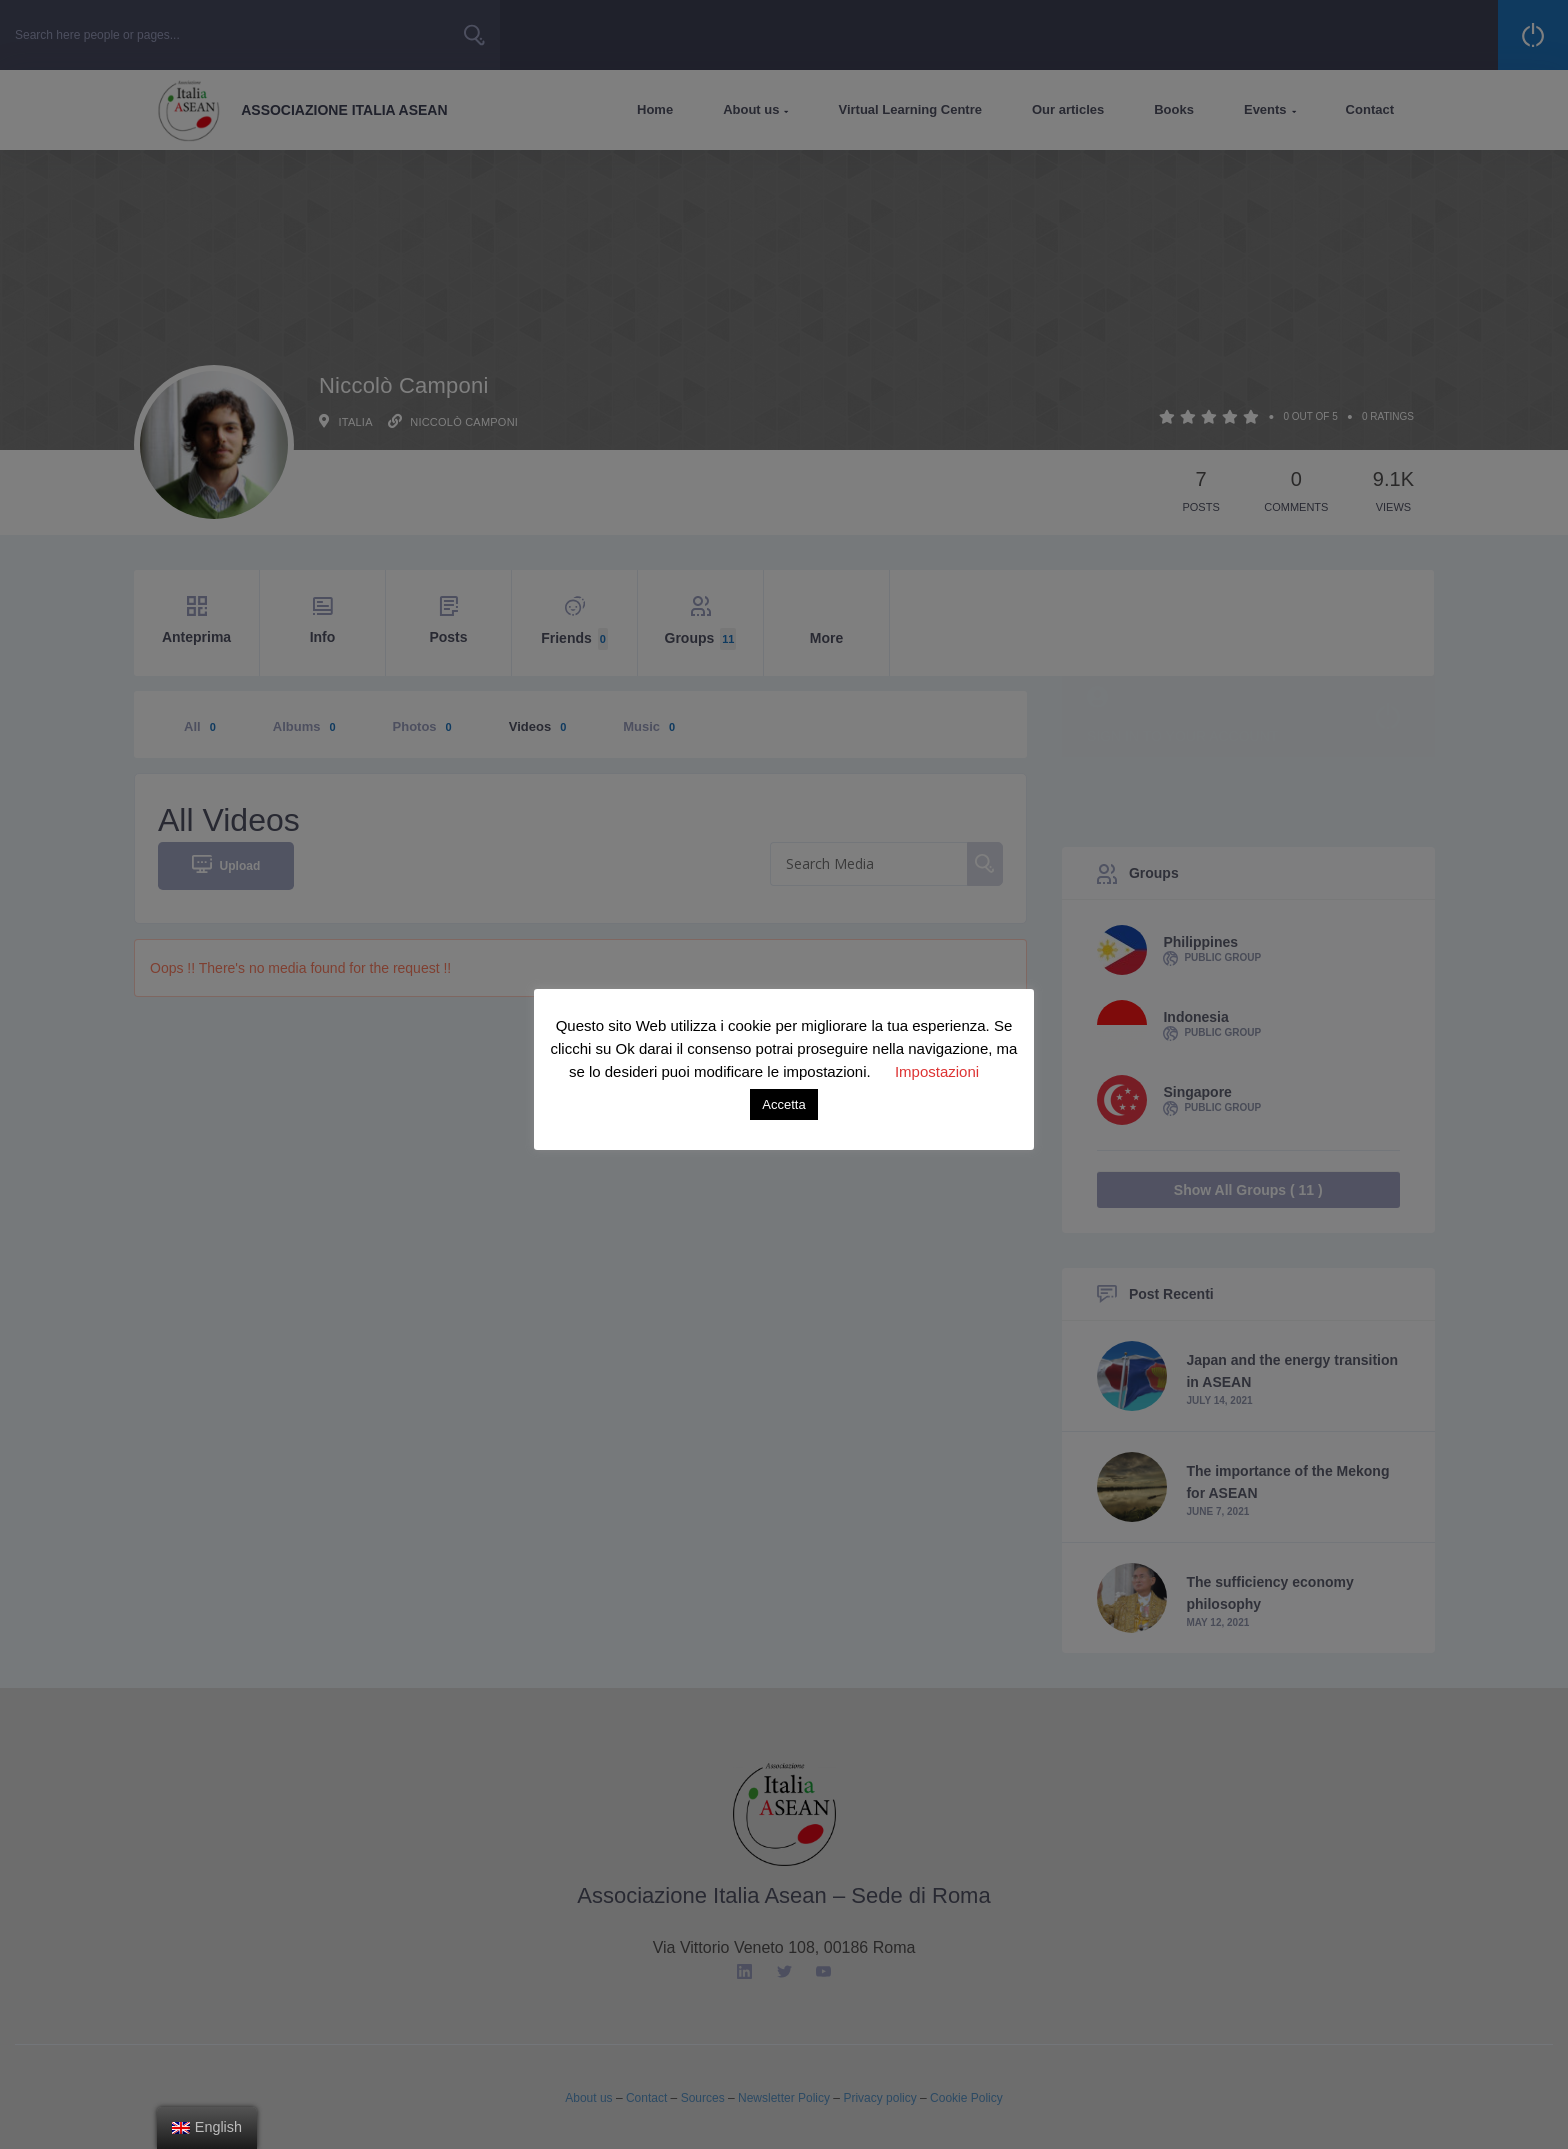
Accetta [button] (783, 1104)
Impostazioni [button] (937, 1071)
